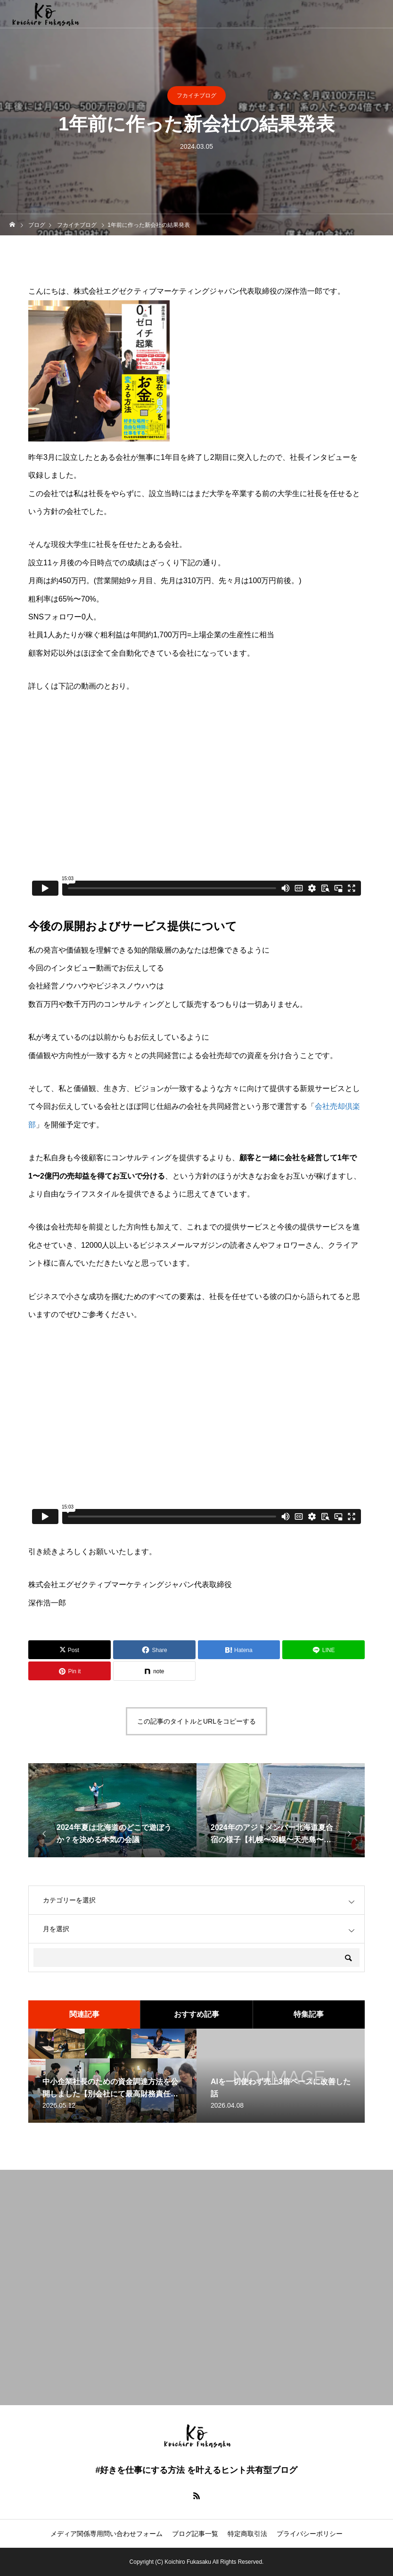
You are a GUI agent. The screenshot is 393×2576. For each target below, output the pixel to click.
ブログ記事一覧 (195, 2533)
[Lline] (323, 1649)
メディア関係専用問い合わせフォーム (106, 2533)
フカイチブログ (196, 95)
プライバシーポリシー (310, 2533)
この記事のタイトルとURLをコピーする (196, 1721)
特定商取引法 (247, 2533)
